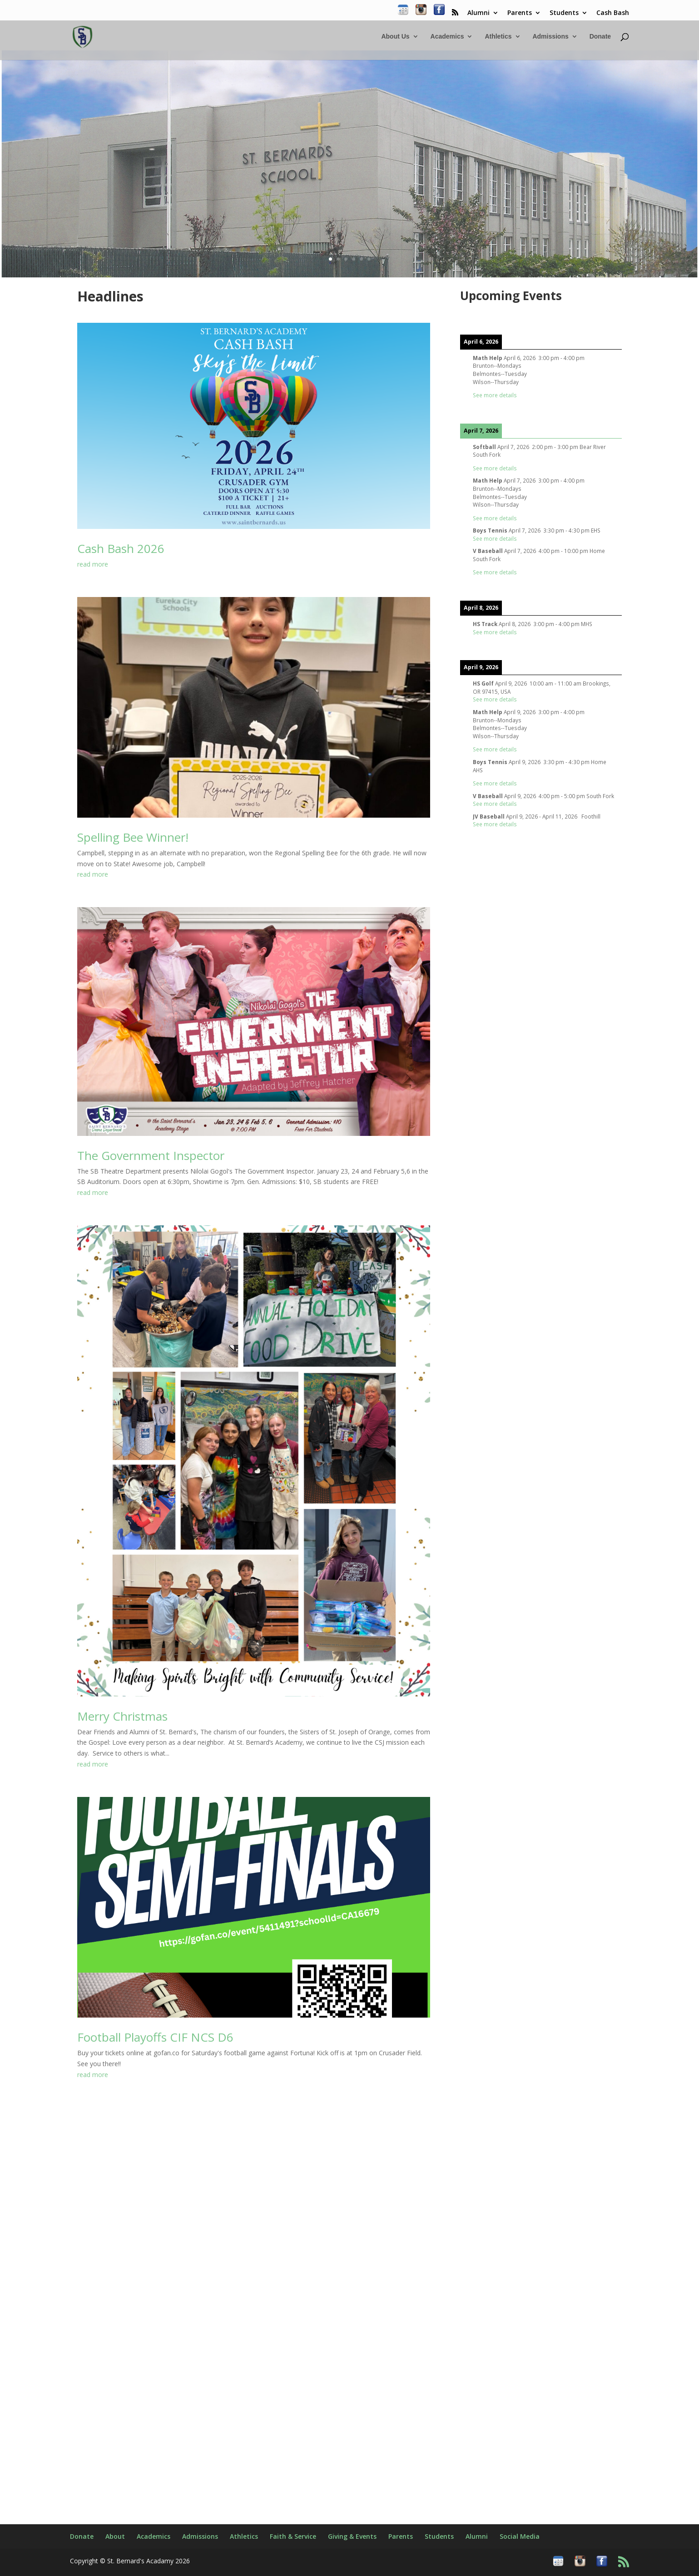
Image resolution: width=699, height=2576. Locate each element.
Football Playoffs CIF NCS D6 (155, 2037)
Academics (447, 37)
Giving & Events (352, 2536)
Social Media (520, 2536)
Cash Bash (612, 13)
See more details (495, 395)
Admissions (550, 37)
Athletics (498, 37)
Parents (519, 13)
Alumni (478, 13)
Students (564, 13)
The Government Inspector (150, 1155)
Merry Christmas (122, 1716)
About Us (395, 37)
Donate (600, 37)
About (115, 2536)
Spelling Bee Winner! (132, 837)
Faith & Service (293, 2536)
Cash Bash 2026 (120, 548)
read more (92, 564)
